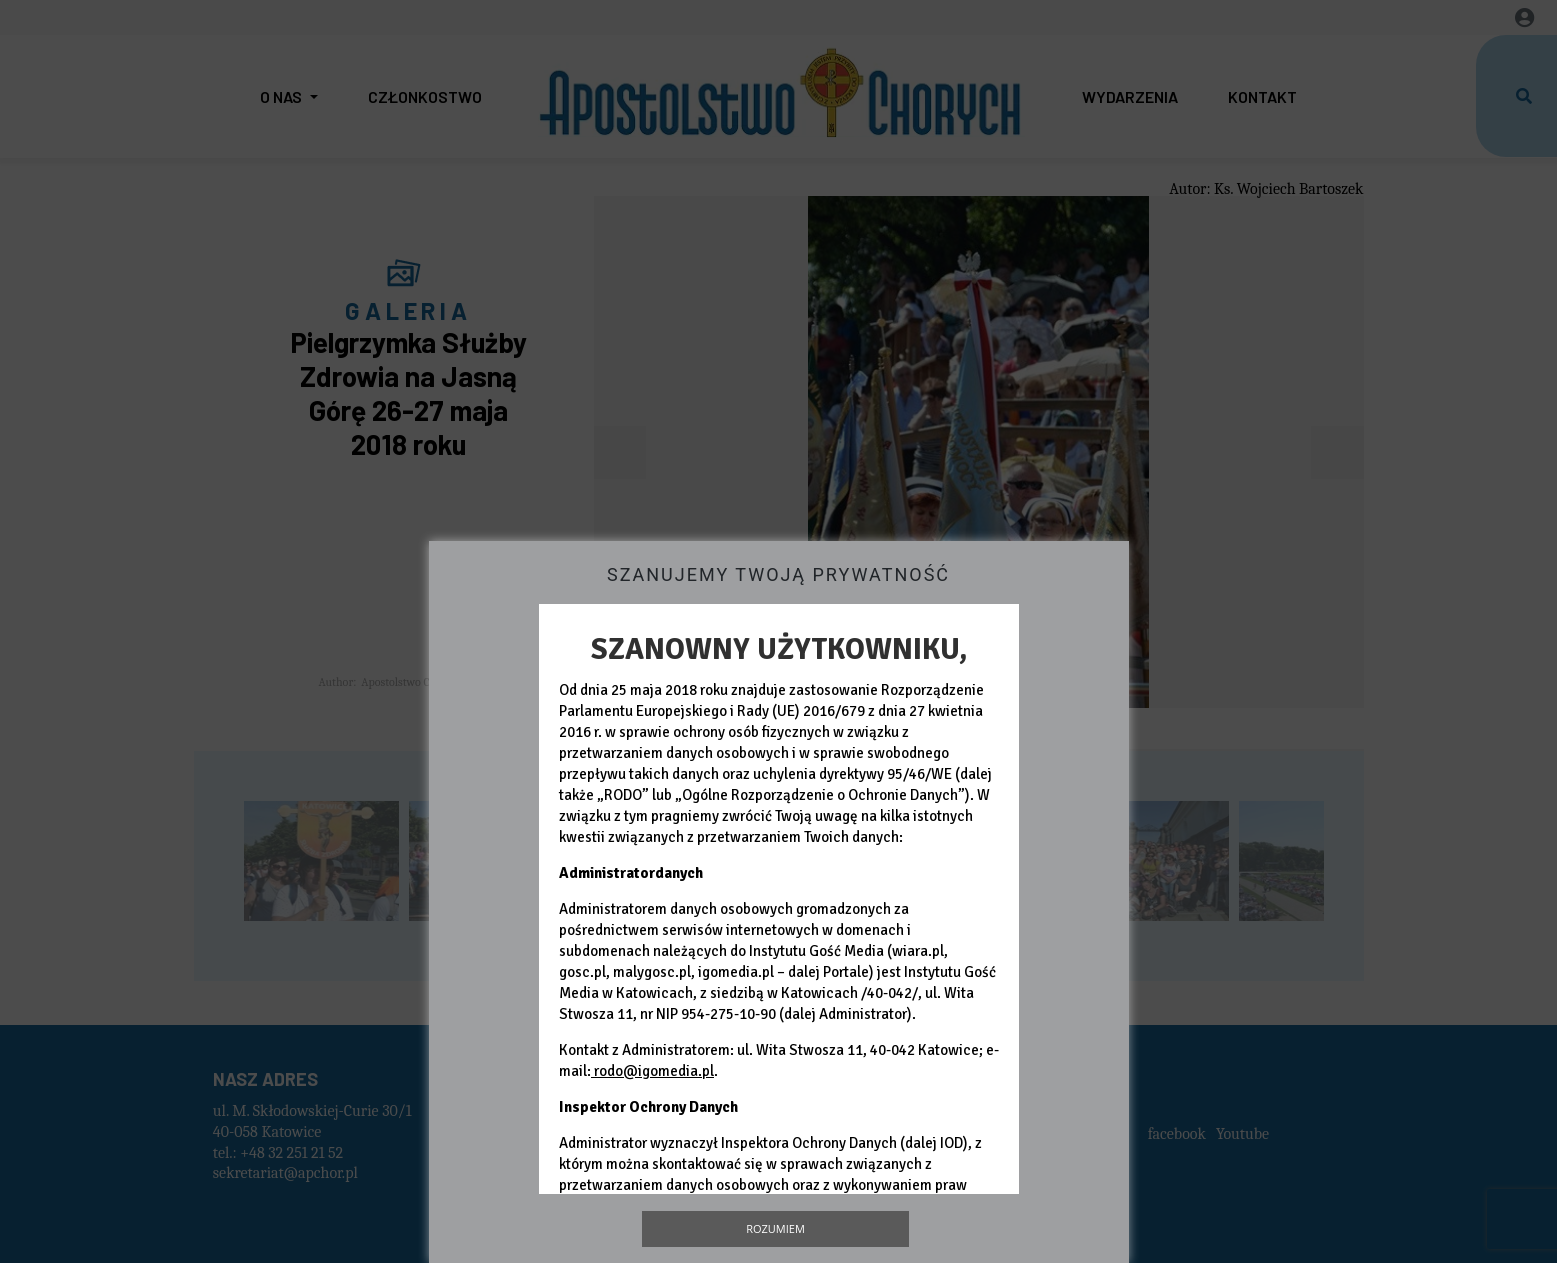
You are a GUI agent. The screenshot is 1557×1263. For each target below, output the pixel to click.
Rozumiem (775, 1228)
